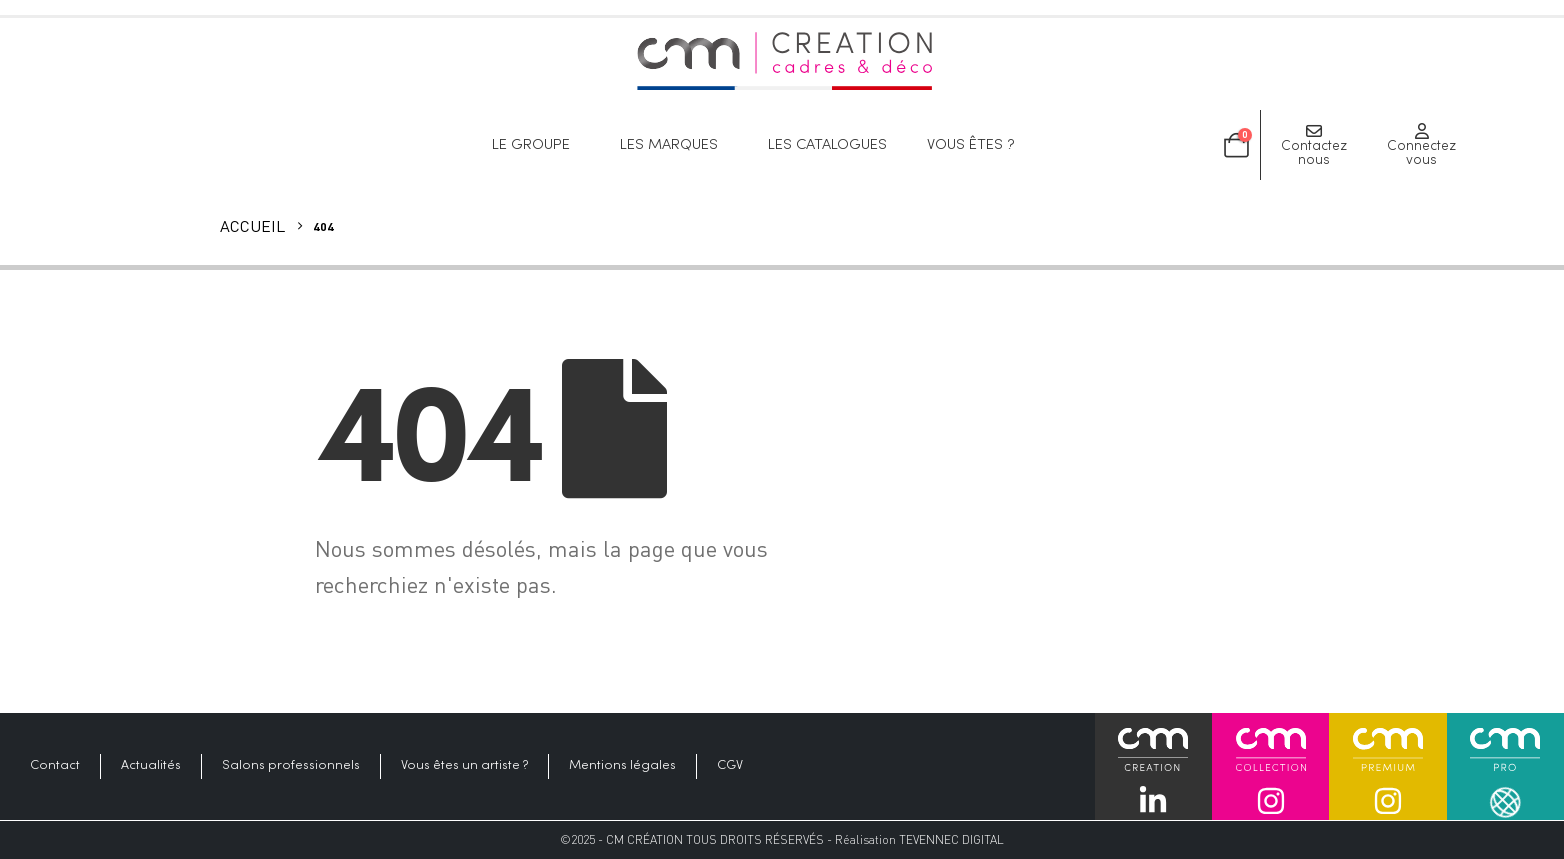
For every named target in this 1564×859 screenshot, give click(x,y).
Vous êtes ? (976, 145)
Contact (55, 766)
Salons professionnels (291, 766)
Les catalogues (827, 145)
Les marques (674, 145)
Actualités (151, 766)
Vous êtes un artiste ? (464, 766)
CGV (730, 766)
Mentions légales (622, 766)
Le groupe (536, 145)
